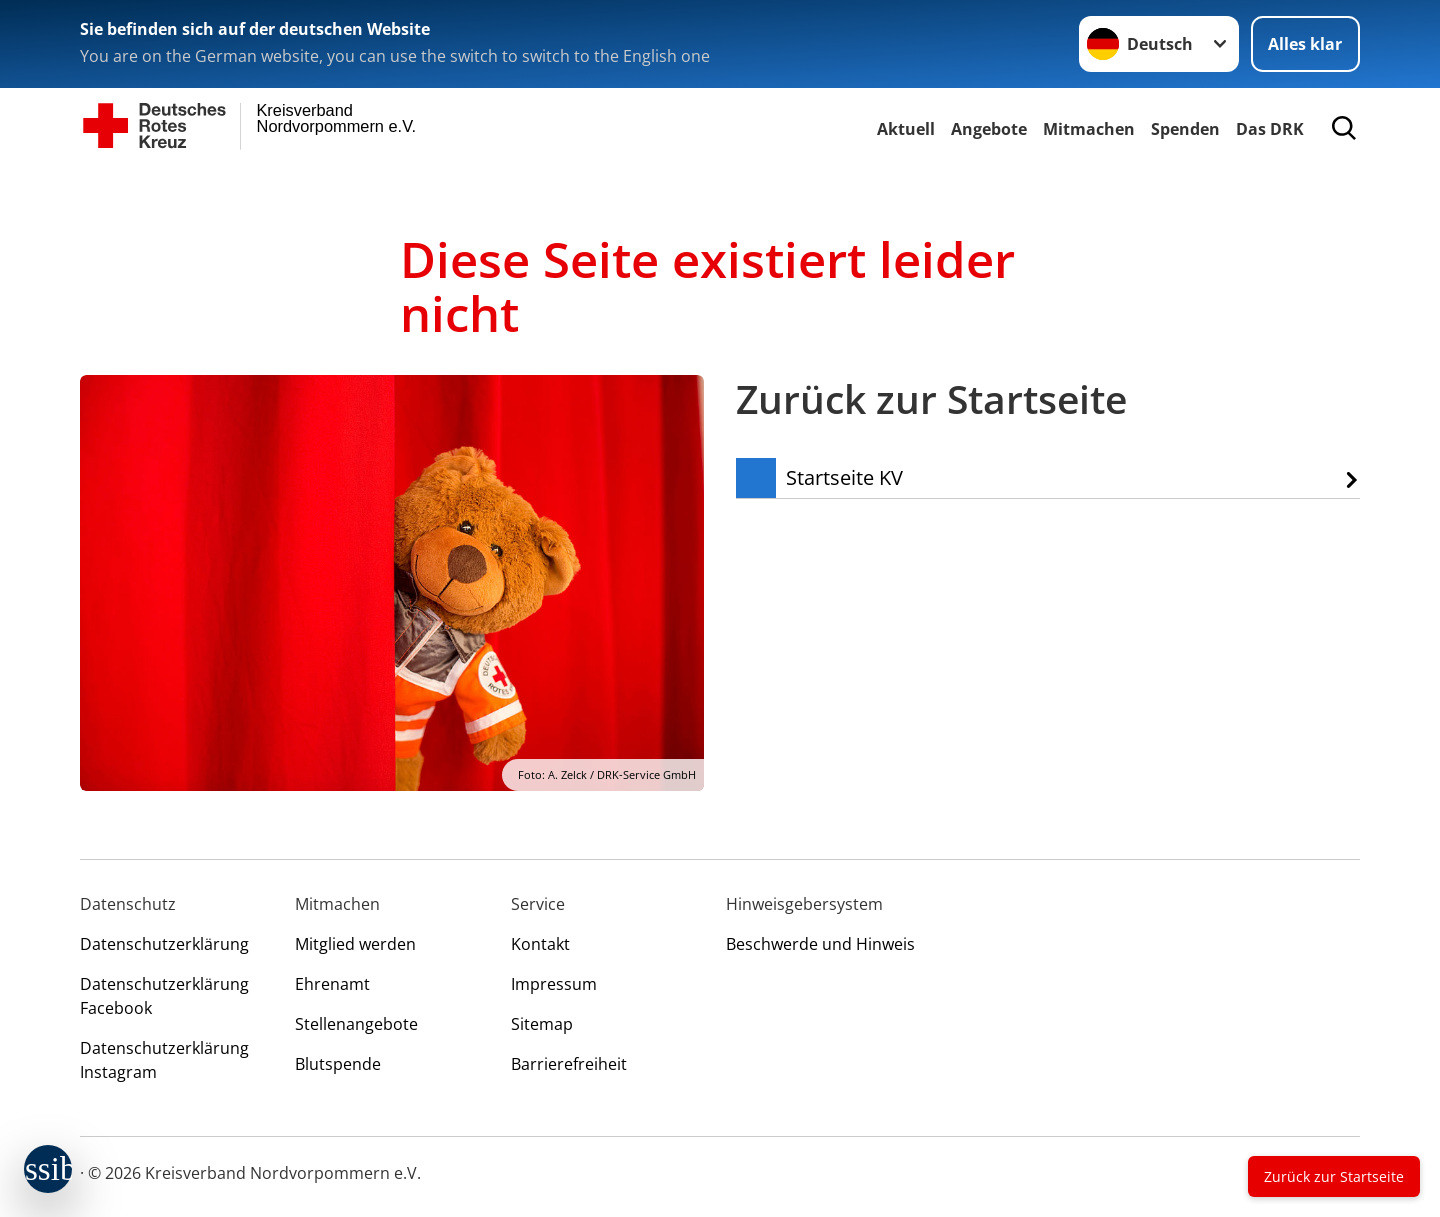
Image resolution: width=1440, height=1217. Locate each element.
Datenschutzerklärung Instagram (164, 1060)
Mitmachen (1089, 129)
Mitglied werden (355, 944)
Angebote (989, 129)
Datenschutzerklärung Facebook (164, 996)
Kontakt (540, 944)
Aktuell (906, 129)
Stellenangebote (356, 1024)
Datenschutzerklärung (164, 944)
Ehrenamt (332, 984)
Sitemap (542, 1024)
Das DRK (1270, 129)
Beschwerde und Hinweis (820, 944)
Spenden (1185, 129)
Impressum (554, 984)
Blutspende (338, 1064)
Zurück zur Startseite (1334, 1176)
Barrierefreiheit (569, 1064)
